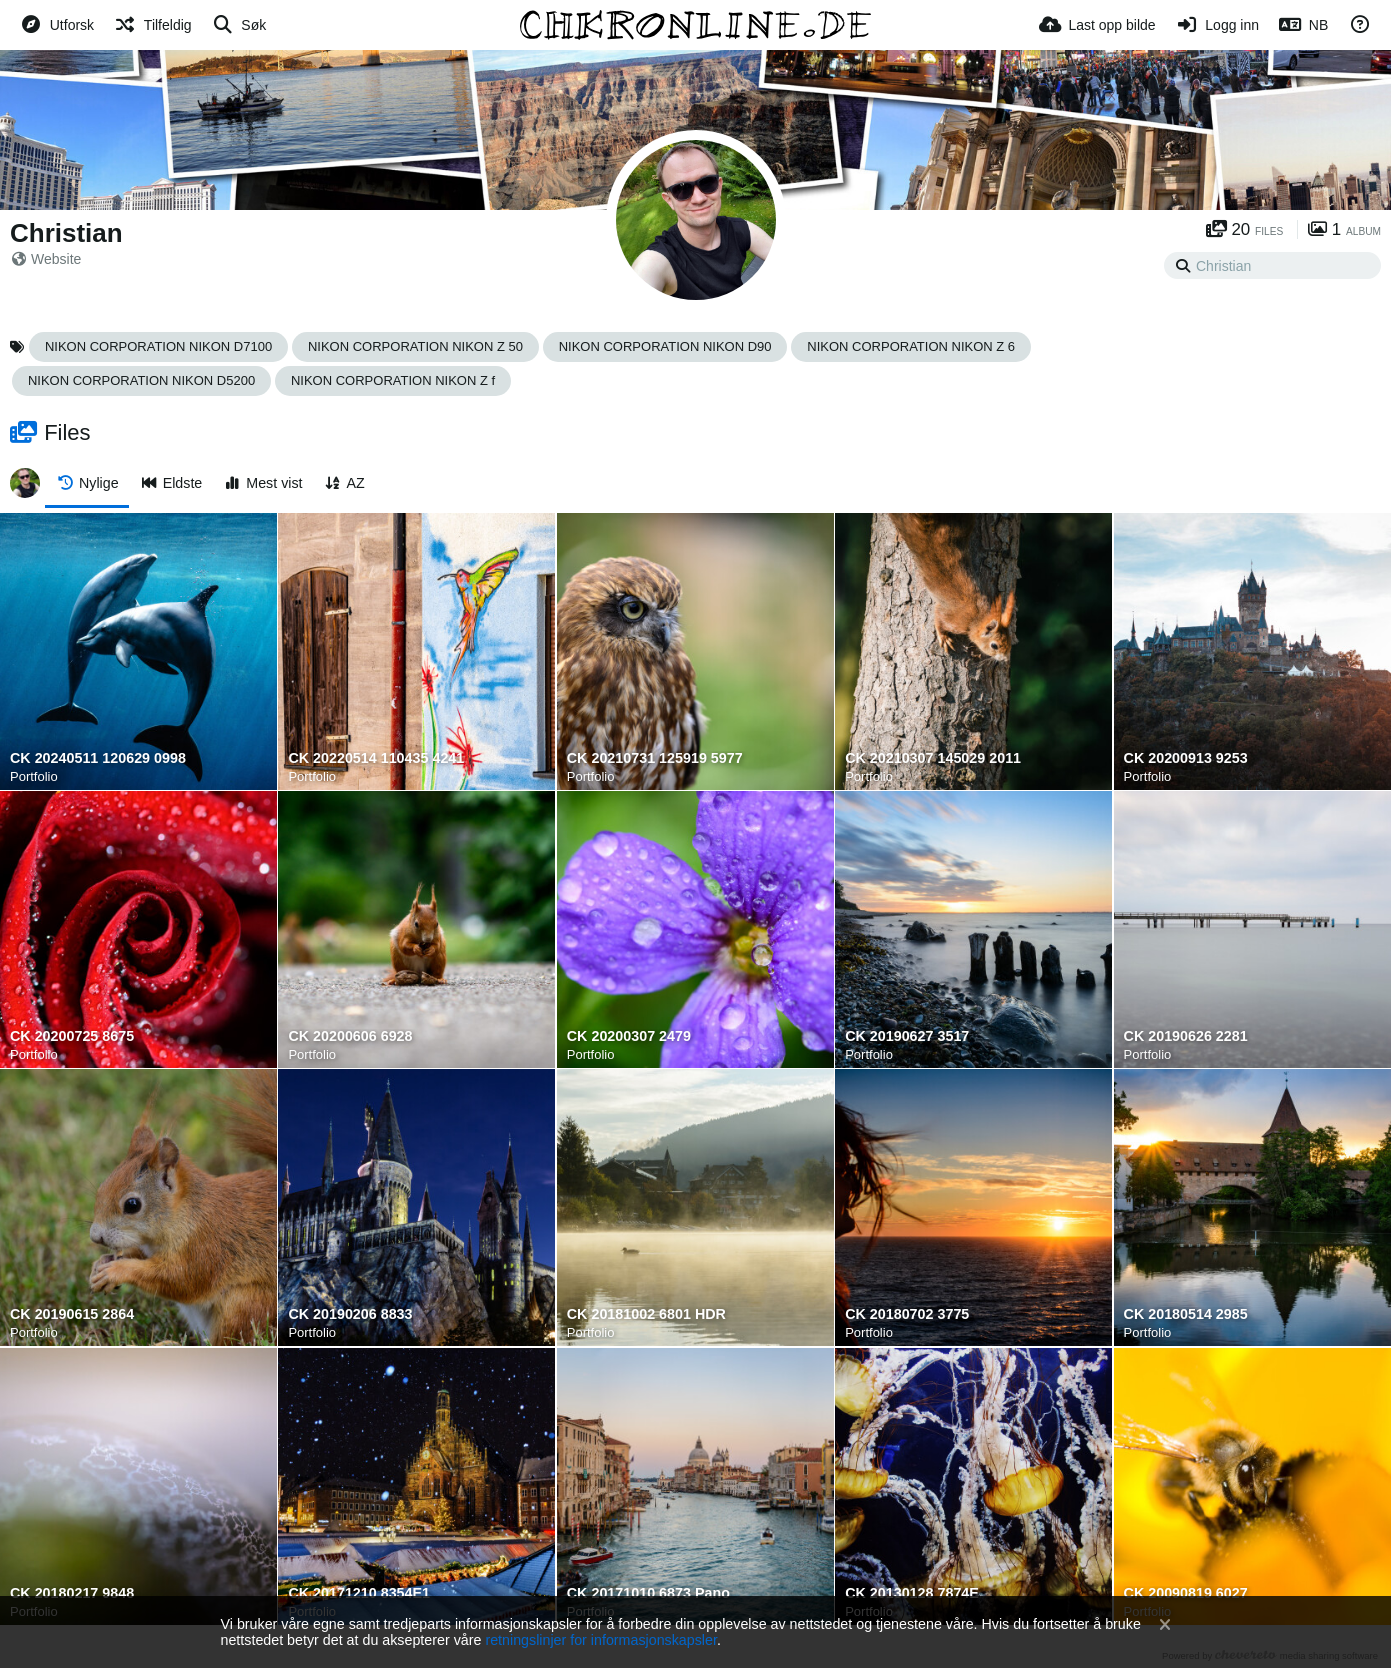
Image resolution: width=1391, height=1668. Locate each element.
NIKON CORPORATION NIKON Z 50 (415, 346)
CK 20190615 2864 (72, 1314)
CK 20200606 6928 (350, 1036)
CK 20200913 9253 (1186, 758)
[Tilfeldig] (152, 25)
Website (46, 259)
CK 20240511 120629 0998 (98, 758)
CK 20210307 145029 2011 (933, 758)
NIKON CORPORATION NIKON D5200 (141, 380)
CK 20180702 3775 (907, 1314)
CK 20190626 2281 (1186, 1036)
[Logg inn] (1217, 25)
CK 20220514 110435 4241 (376, 758)
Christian (66, 233)
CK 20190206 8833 (350, 1314)
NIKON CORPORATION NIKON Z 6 (911, 346)
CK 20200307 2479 (629, 1036)
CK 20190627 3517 (907, 1036)
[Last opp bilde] (1097, 25)
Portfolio (34, 776)
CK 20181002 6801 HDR (646, 1314)
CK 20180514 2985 (1186, 1314)
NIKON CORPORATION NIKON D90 (665, 346)
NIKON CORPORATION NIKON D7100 (158, 346)
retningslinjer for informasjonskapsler (601, 1640)
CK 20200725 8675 (72, 1036)
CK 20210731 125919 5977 (655, 758)
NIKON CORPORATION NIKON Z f (393, 380)
